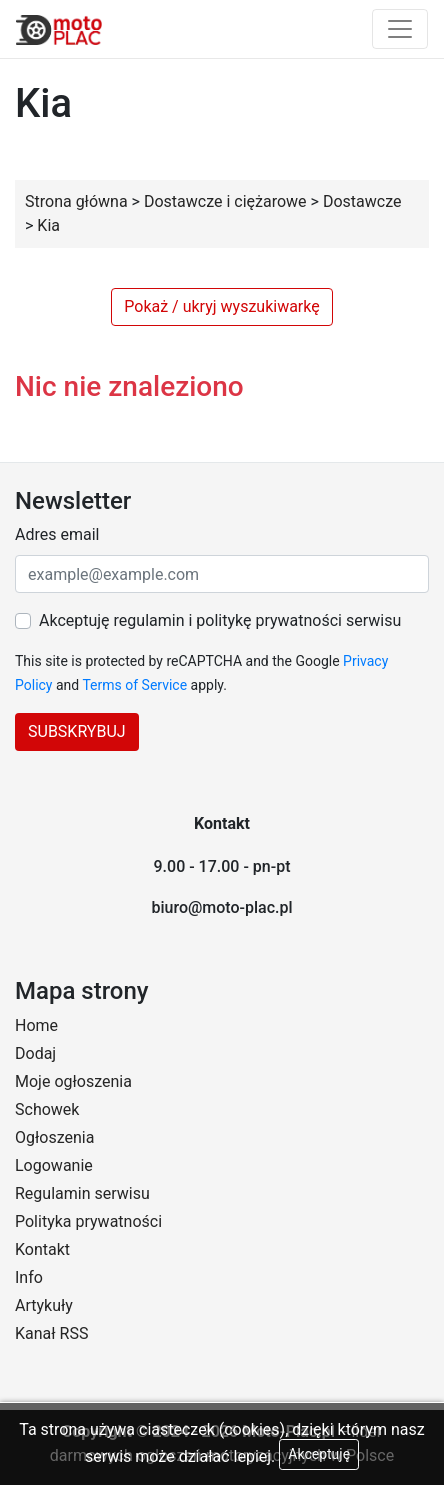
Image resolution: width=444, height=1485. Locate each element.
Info (29, 1277)
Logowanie (54, 1165)
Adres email (57, 534)
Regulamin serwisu (82, 1193)
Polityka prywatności (88, 1221)
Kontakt (42, 1249)
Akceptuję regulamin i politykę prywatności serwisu (220, 620)
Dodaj (35, 1053)
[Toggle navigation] (400, 29)
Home (36, 1025)
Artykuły (44, 1305)
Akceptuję (319, 1454)
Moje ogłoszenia (73, 1081)
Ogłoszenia (54, 1137)
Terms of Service (134, 685)
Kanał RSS (51, 1333)
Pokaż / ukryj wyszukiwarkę (221, 306)
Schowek (47, 1109)
